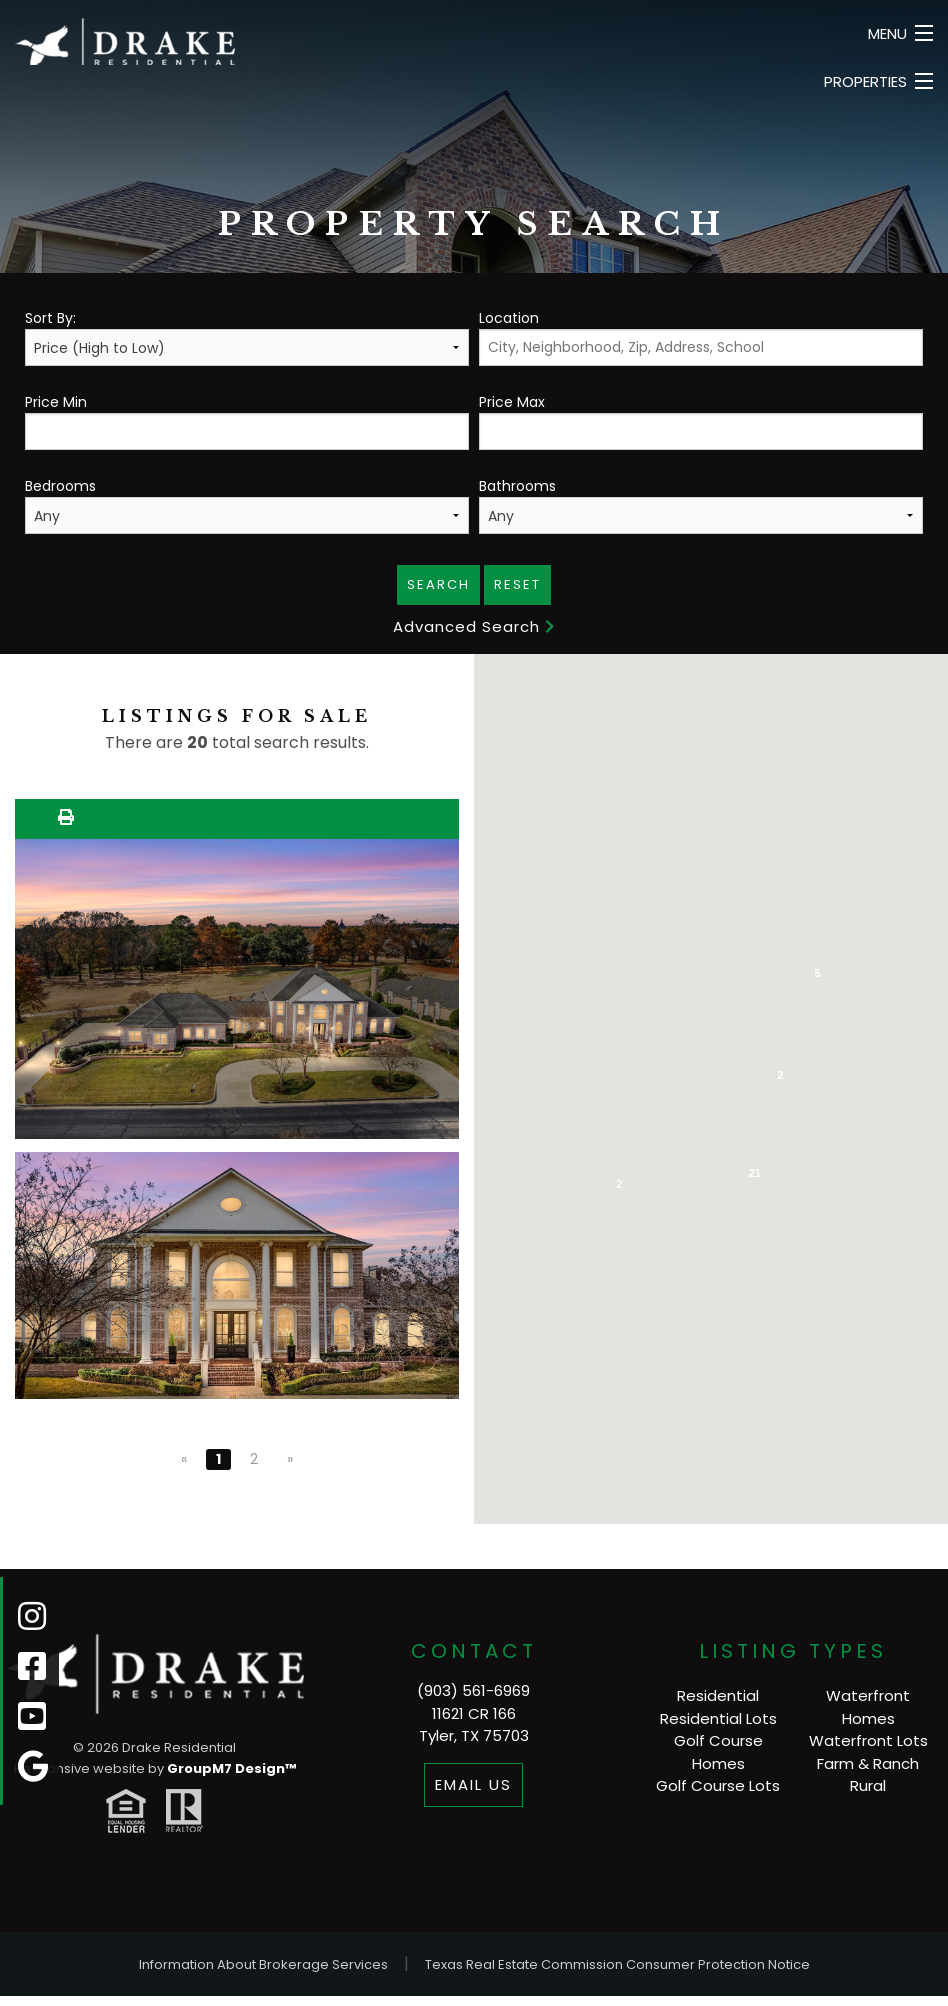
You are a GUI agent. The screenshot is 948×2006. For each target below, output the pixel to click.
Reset (517, 584)
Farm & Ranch (868, 1763)
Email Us (473, 1784)
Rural (868, 1785)
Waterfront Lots (868, 1740)
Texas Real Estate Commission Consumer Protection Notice (617, 1964)
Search (438, 584)
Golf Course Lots (718, 1785)
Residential (718, 1695)
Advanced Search (474, 626)
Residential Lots (718, 1718)
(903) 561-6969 (473, 1690)
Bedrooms (247, 505)
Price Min (247, 421)
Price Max (701, 421)
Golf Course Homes (718, 1752)
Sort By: (247, 337)
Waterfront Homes (868, 1707)
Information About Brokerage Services (263, 1964)
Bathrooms (701, 505)
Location (701, 337)
